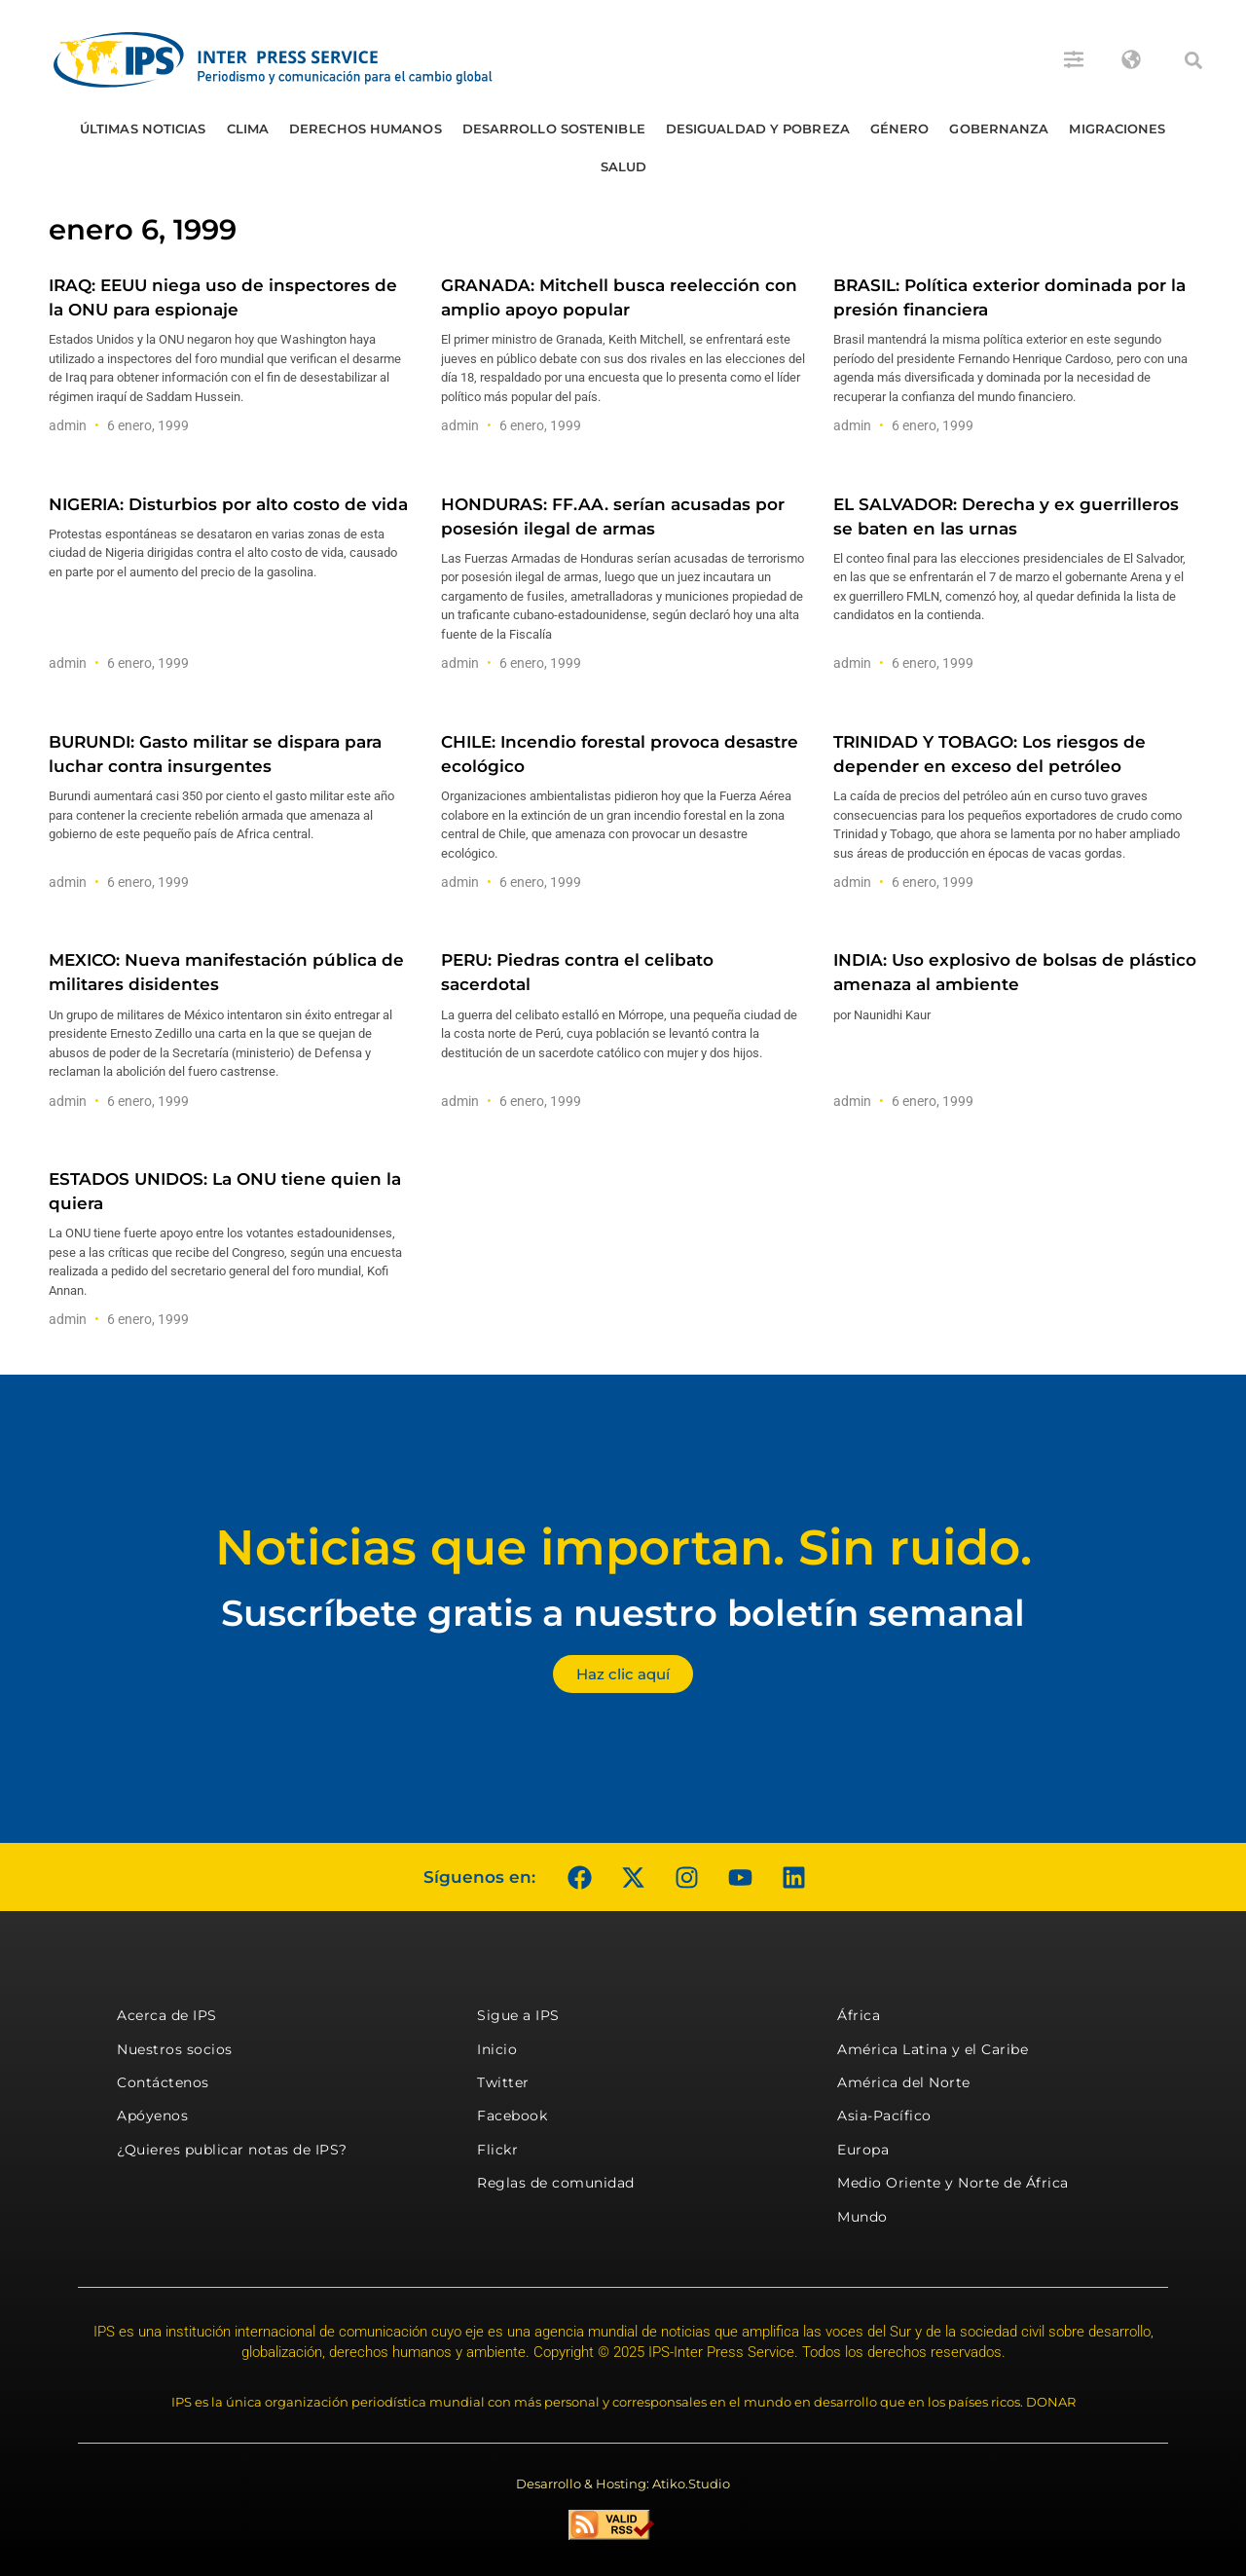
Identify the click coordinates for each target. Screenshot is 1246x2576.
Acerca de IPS (167, 2015)
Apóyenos (152, 2115)
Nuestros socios (175, 2049)
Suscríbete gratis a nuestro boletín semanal (623, 1613)
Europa (863, 2149)
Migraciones (1117, 128)
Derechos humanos (365, 128)
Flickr (497, 2149)
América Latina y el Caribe (932, 2049)
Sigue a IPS (518, 2015)
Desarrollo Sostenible (553, 128)
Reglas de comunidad (556, 2182)
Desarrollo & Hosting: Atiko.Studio (623, 2483)
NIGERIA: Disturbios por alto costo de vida (228, 504)
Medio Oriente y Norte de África (953, 2182)
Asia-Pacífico (884, 2115)
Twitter (503, 2082)
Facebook (512, 2115)
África (858, 2015)
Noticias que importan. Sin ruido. (623, 1547)
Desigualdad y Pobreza (758, 128)
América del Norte (904, 2082)
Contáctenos (163, 2082)
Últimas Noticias (143, 128)
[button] (1193, 60)
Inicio (497, 2049)
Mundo (862, 2217)
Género (900, 128)
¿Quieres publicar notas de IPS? (232, 2149)
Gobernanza (998, 128)
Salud (624, 166)
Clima (248, 128)
